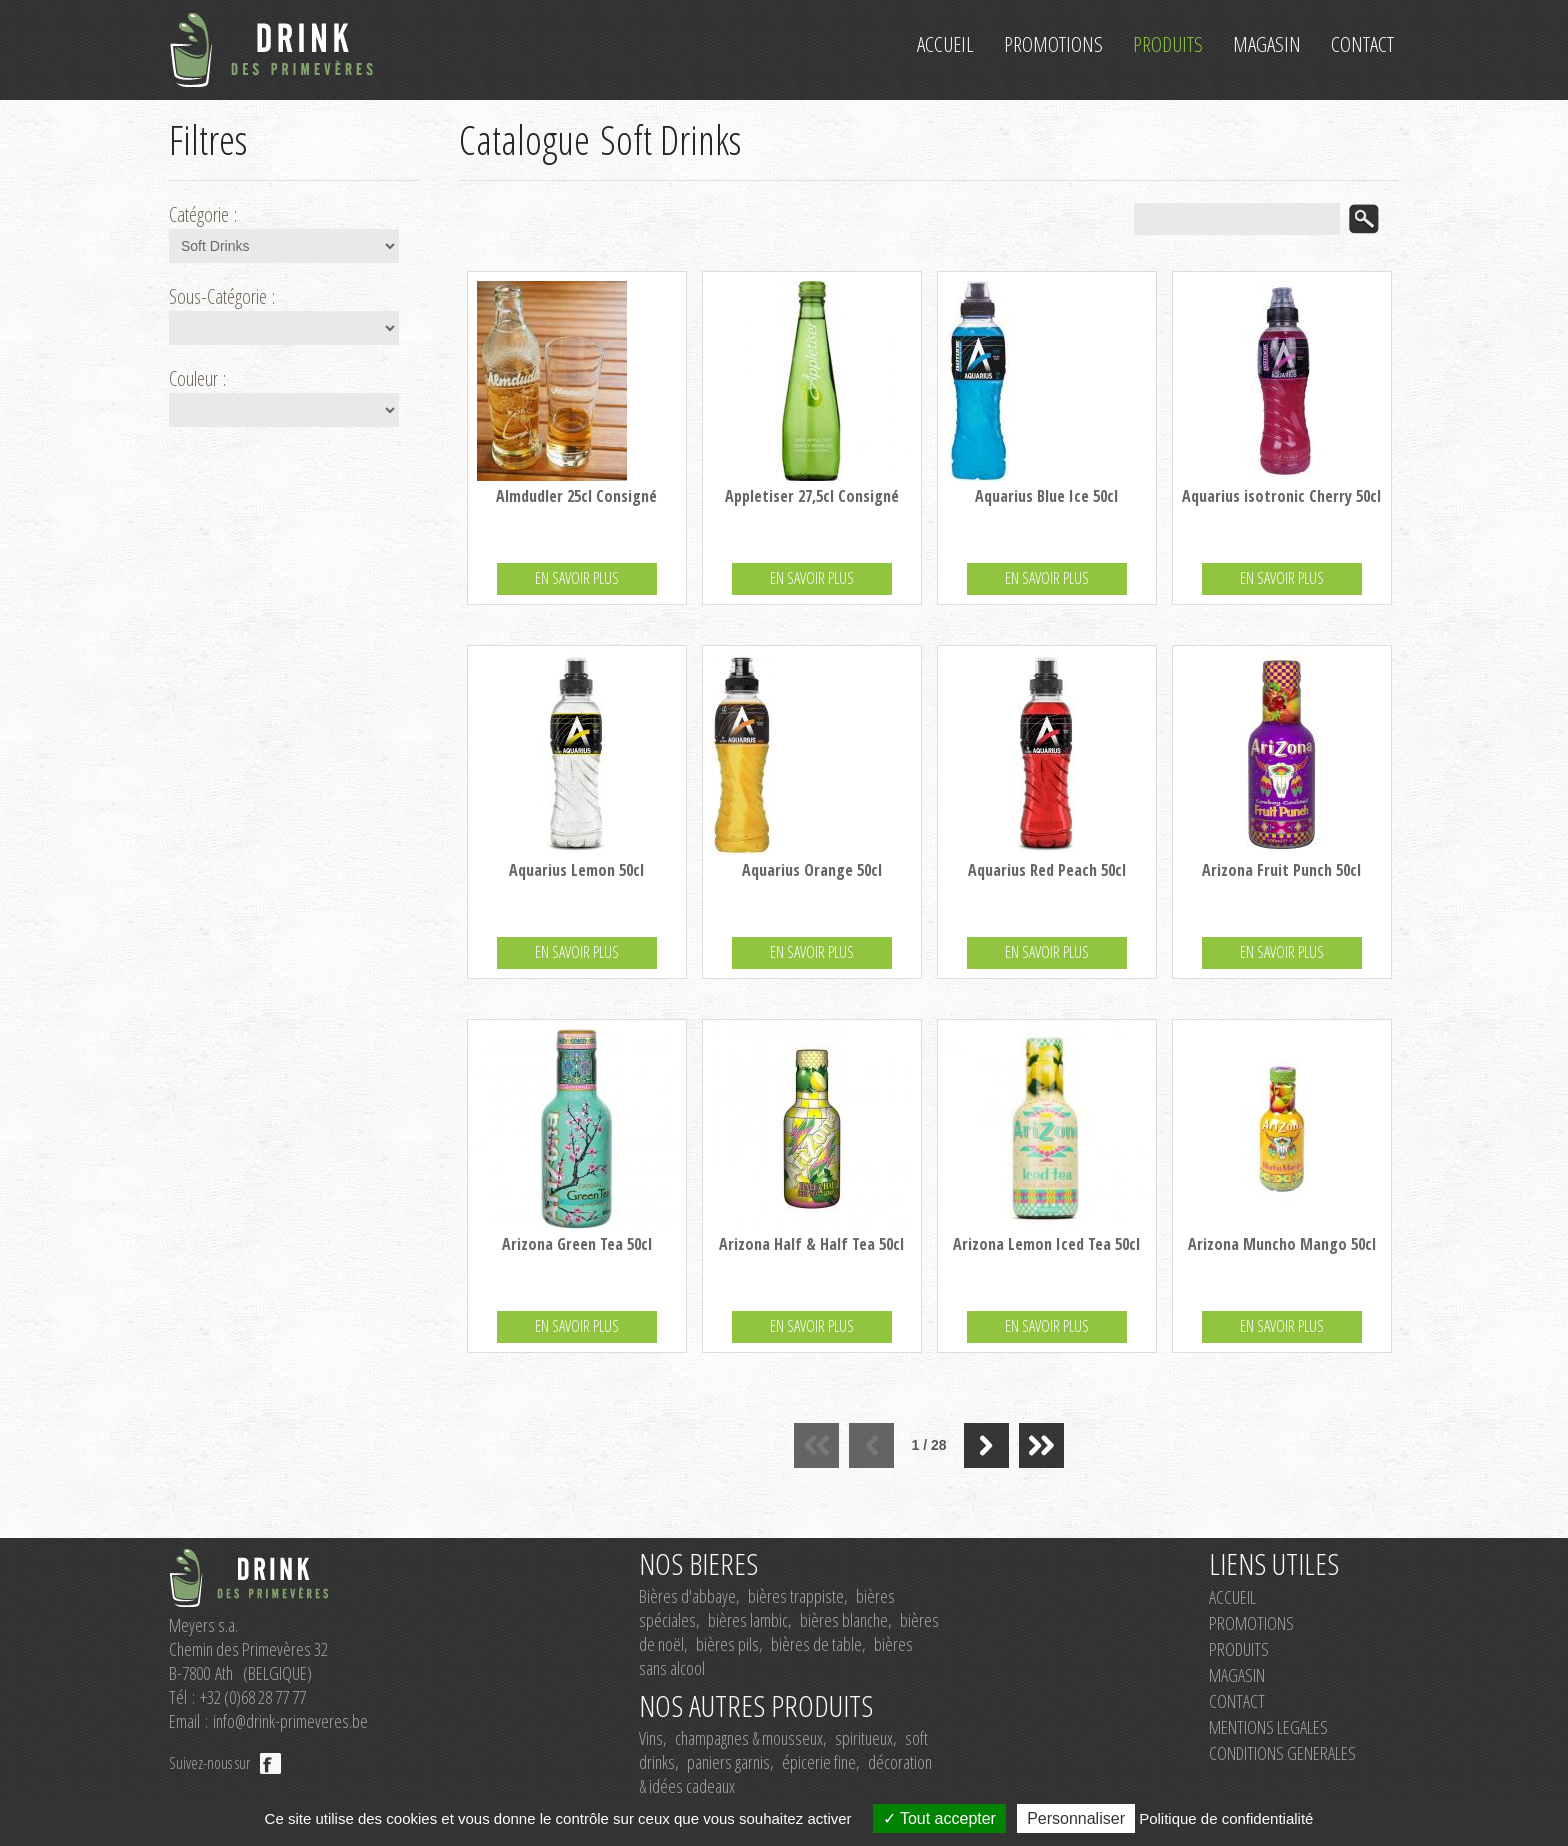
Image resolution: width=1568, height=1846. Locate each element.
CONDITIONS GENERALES (1282, 1753)
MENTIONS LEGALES (1268, 1727)
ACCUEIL (1232, 1597)
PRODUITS (1239, 1649)
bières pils (727, 1644)
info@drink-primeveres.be (290, 1721)
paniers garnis (728, 1762)
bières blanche (844, 1620)
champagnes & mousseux (749, 1738)
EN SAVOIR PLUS (577, 578)
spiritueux (864, 1738)
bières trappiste (796, 1596)
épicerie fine (819, 1762)
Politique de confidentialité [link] (1226, 1818)
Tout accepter (939, 1818)
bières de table (816, 1644)
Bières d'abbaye (687, 1596)
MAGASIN (1237, 1675)
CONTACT (1237, 1701)
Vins (651, 1738)
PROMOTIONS (1251, 1623)
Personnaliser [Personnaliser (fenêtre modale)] (1076, 1818)
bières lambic (748, 1620)
